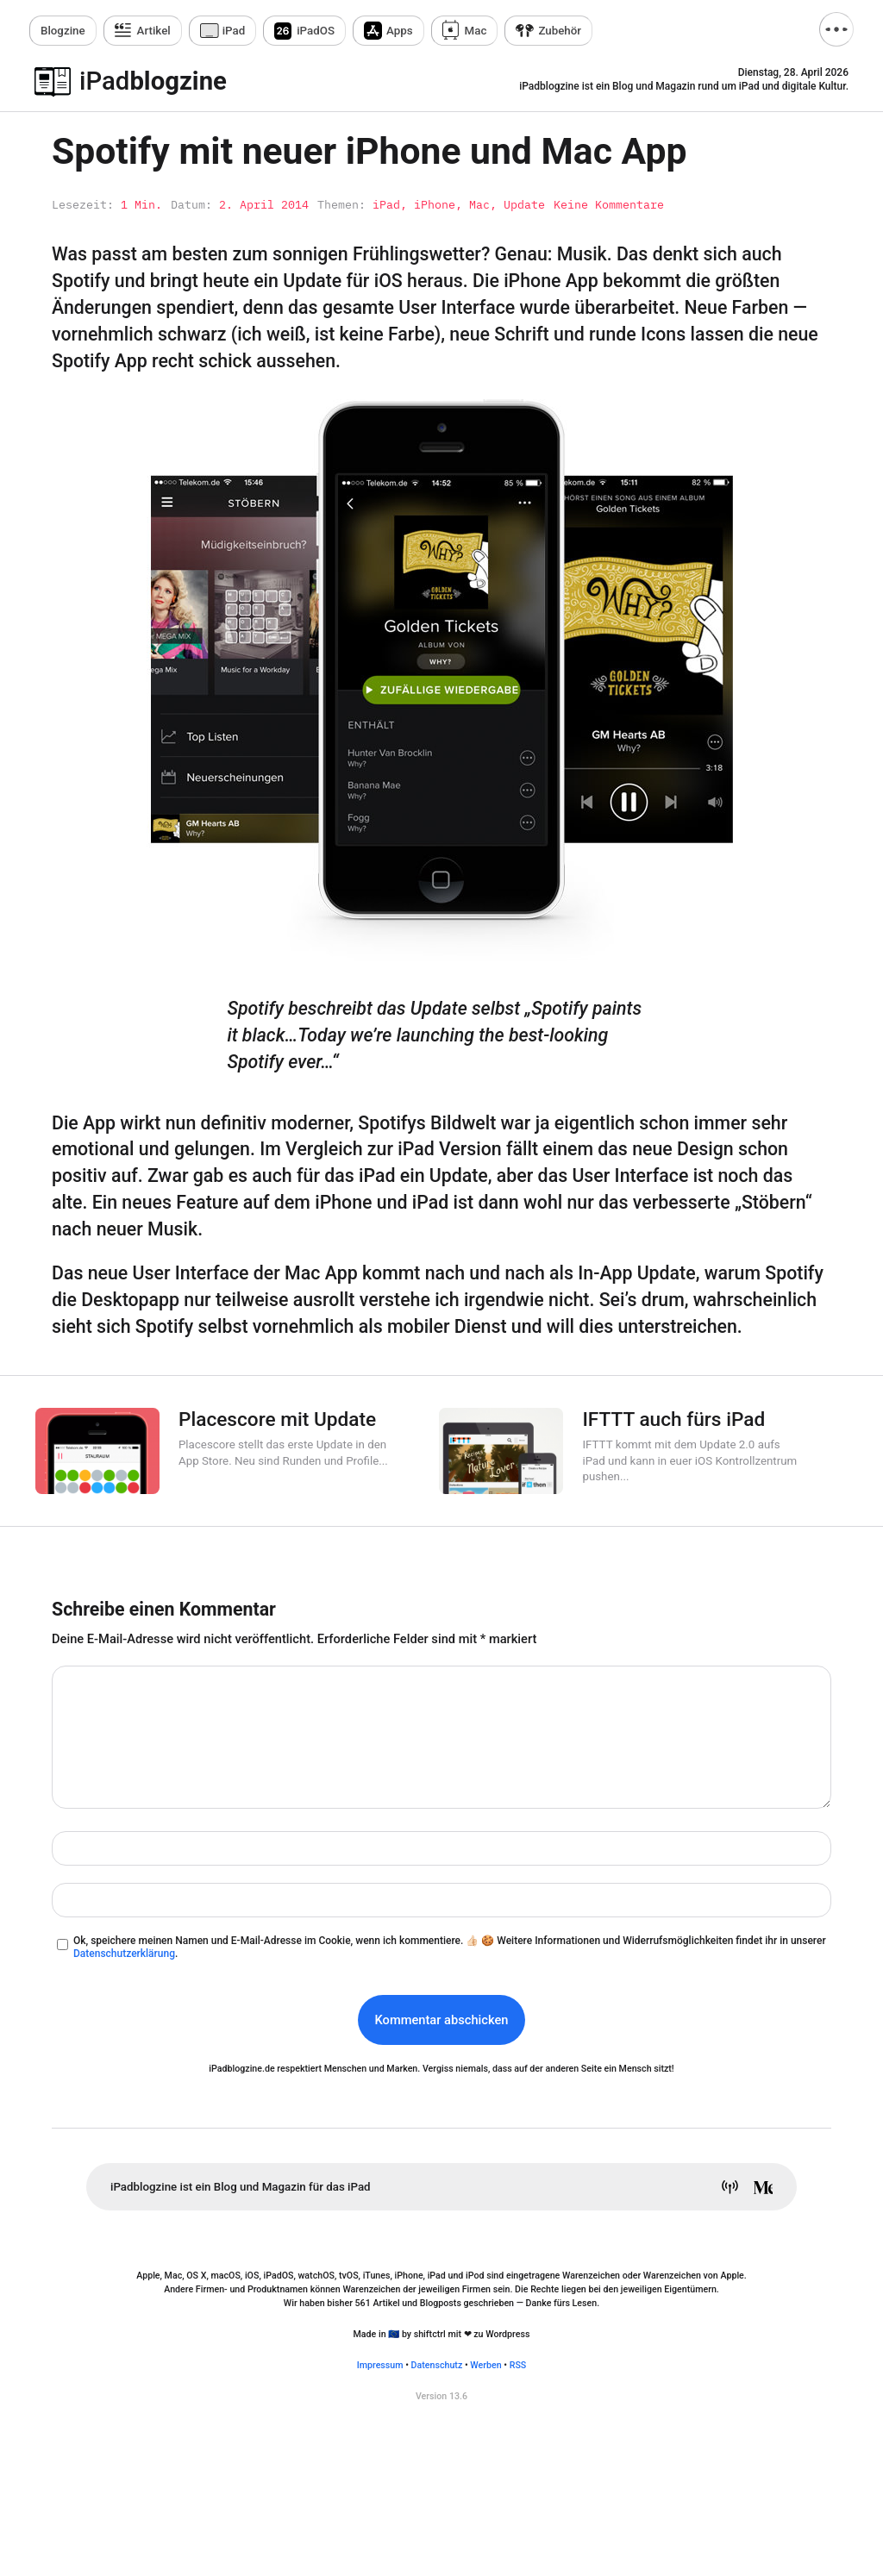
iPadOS (316, 30)
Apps (399, 30)
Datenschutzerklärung (124, 1954)
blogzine (153, 81)
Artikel (154, 30)
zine (63, 30)
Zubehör (559, 30)
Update (524, 204)
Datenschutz (437, 2365)
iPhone (434, 204)
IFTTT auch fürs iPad (673, 1419)
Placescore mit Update (277, 1419)
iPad (234, 30)
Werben (485, 2365)
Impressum (380, 2365)
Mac (476, 30)
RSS (518, 2365)
